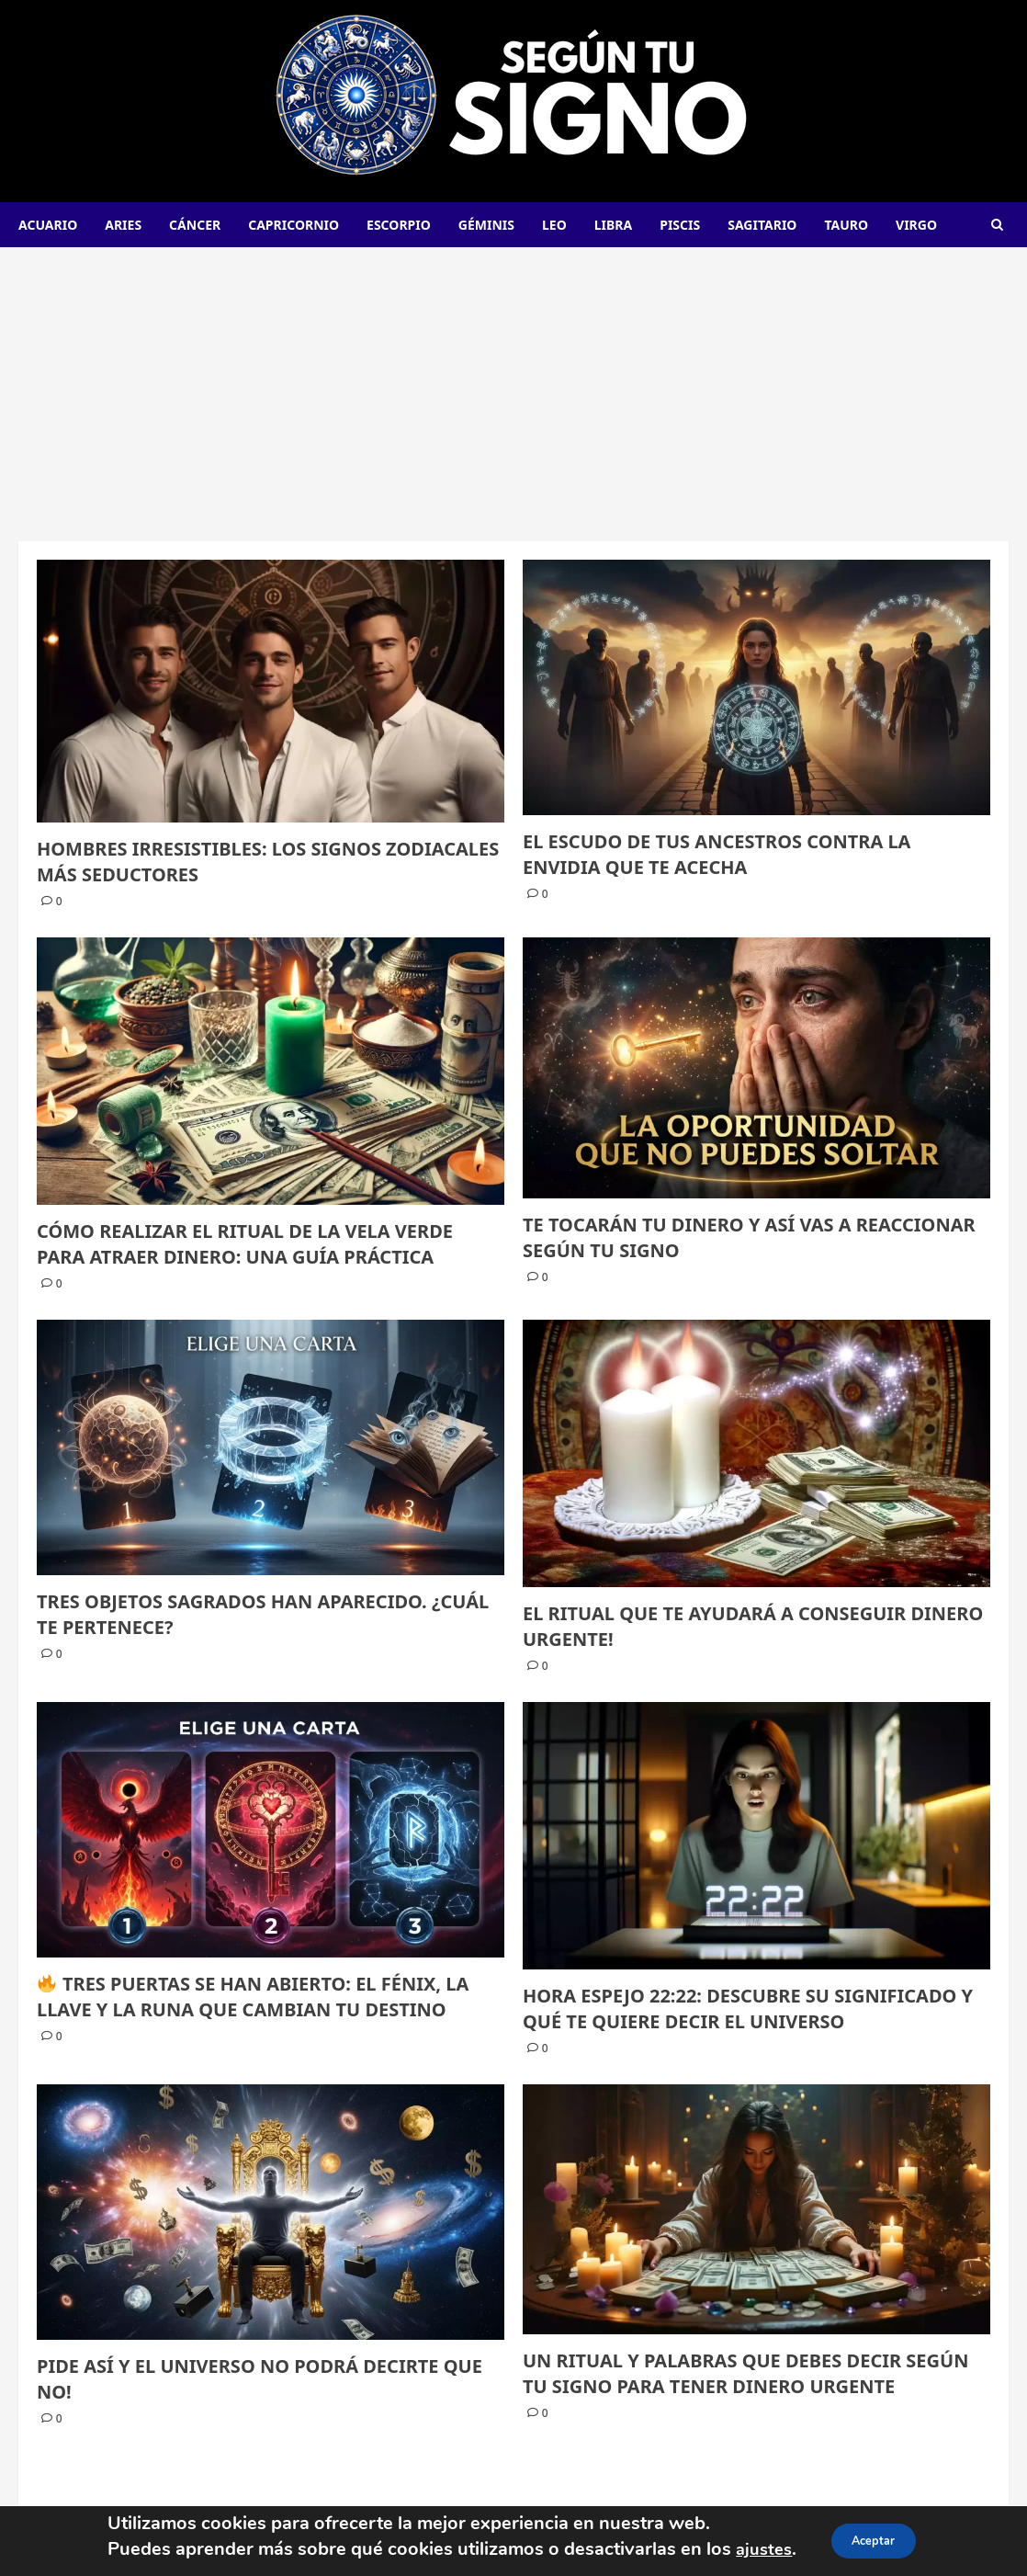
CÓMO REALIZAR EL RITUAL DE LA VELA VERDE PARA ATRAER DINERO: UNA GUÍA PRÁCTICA (245, 1244)
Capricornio (293, 224)
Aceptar (875, 2540)
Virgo (916, 224)
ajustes (756, 2548)
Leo (554, 224)
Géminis (486, 224)
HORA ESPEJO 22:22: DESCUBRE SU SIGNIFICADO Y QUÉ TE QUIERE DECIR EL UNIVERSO (748, 2008)
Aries (123, 224)
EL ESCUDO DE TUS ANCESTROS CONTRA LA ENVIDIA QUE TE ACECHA (716, 854)
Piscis (680, 224)
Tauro (846, 224)
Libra (613, 224)
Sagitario (762, 224)
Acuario (47, 224)
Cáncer (194, 224)
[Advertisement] (513, 385)
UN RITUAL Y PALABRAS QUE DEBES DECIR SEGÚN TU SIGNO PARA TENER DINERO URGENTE (745, 2373)
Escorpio (399, 224)
